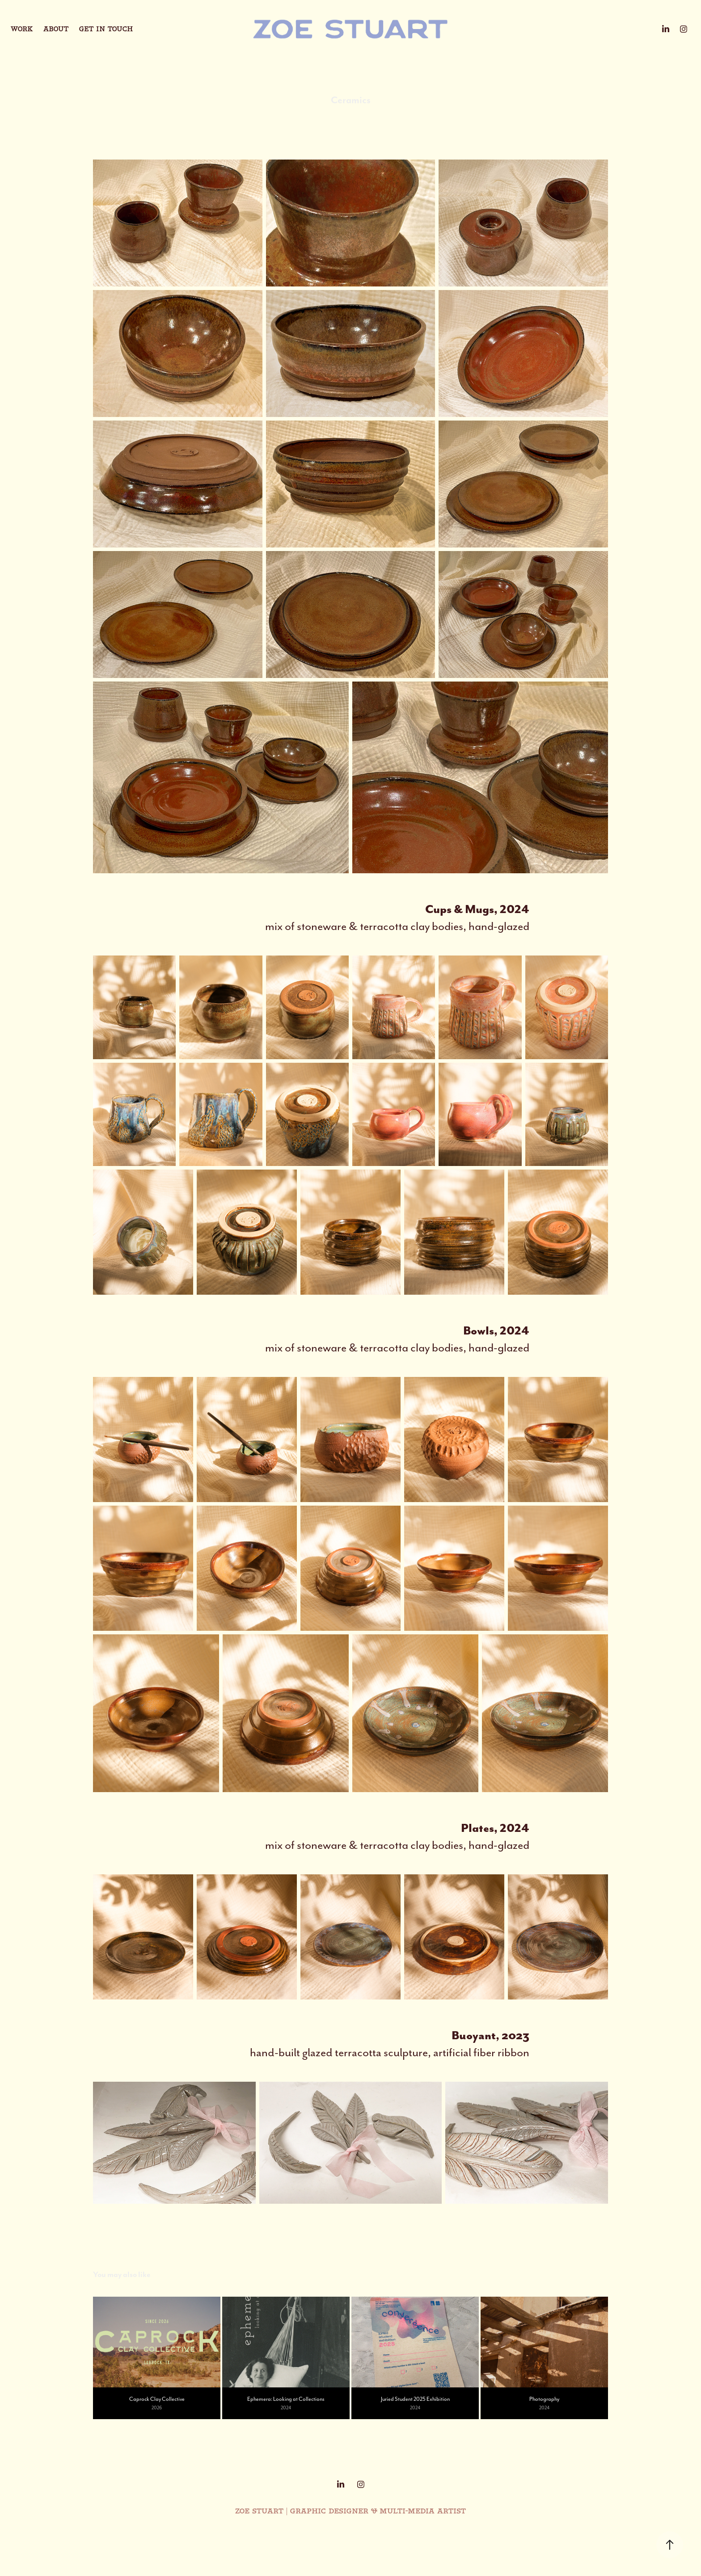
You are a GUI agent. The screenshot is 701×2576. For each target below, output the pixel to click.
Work (22, 29)
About (55, 29)
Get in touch (106, 29)
